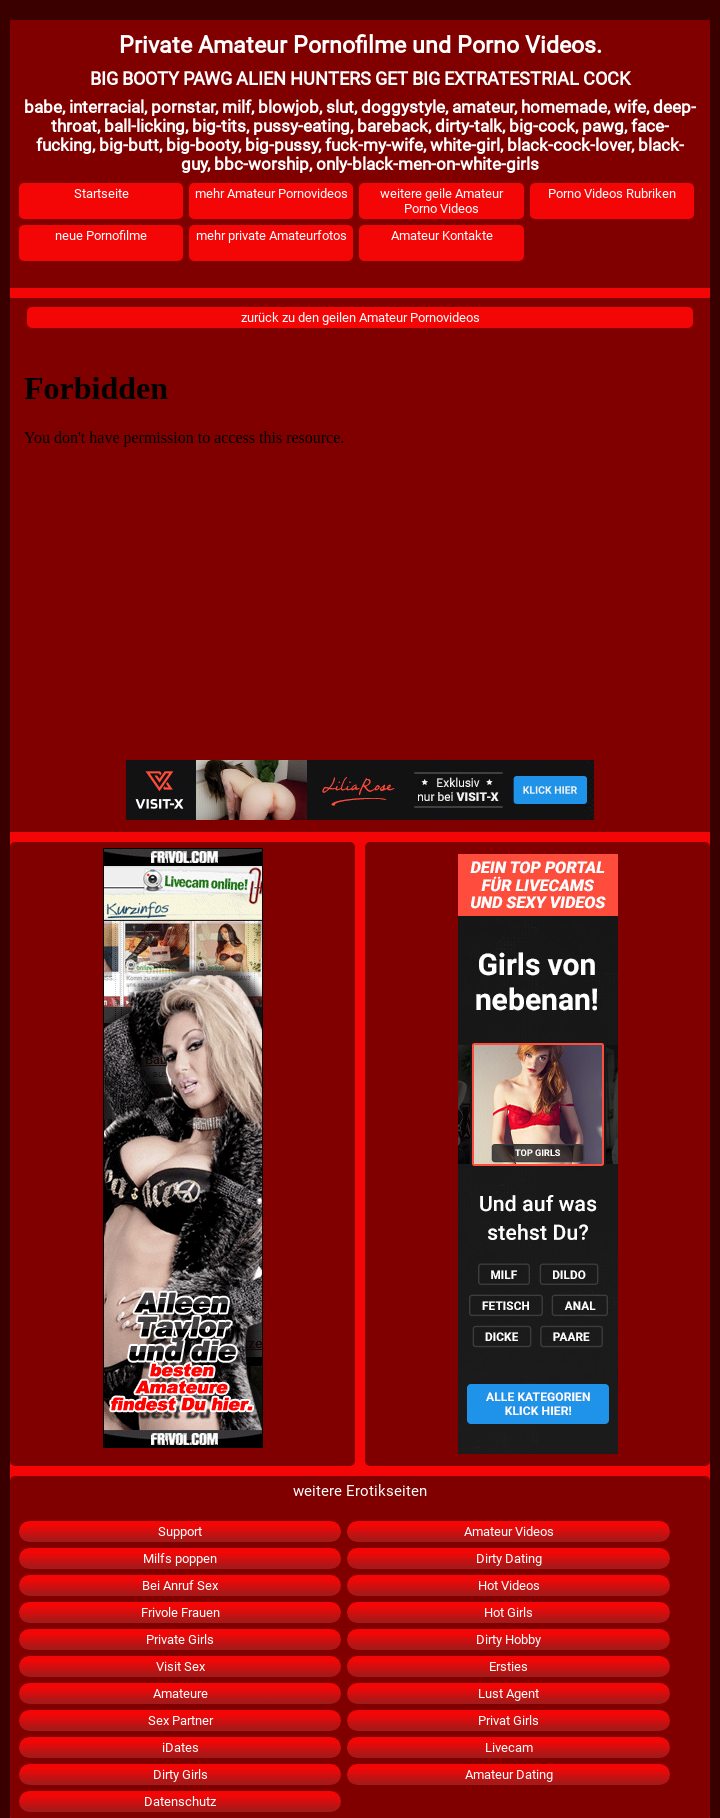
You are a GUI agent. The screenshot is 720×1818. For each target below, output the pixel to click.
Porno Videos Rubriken (612, 193)
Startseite (101, 193)
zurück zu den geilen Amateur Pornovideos (360, 317)
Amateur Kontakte (442, 235)
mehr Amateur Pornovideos (271, 193)
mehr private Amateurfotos (271, 235)
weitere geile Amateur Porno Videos (441, 201)
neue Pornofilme (101, 235)
